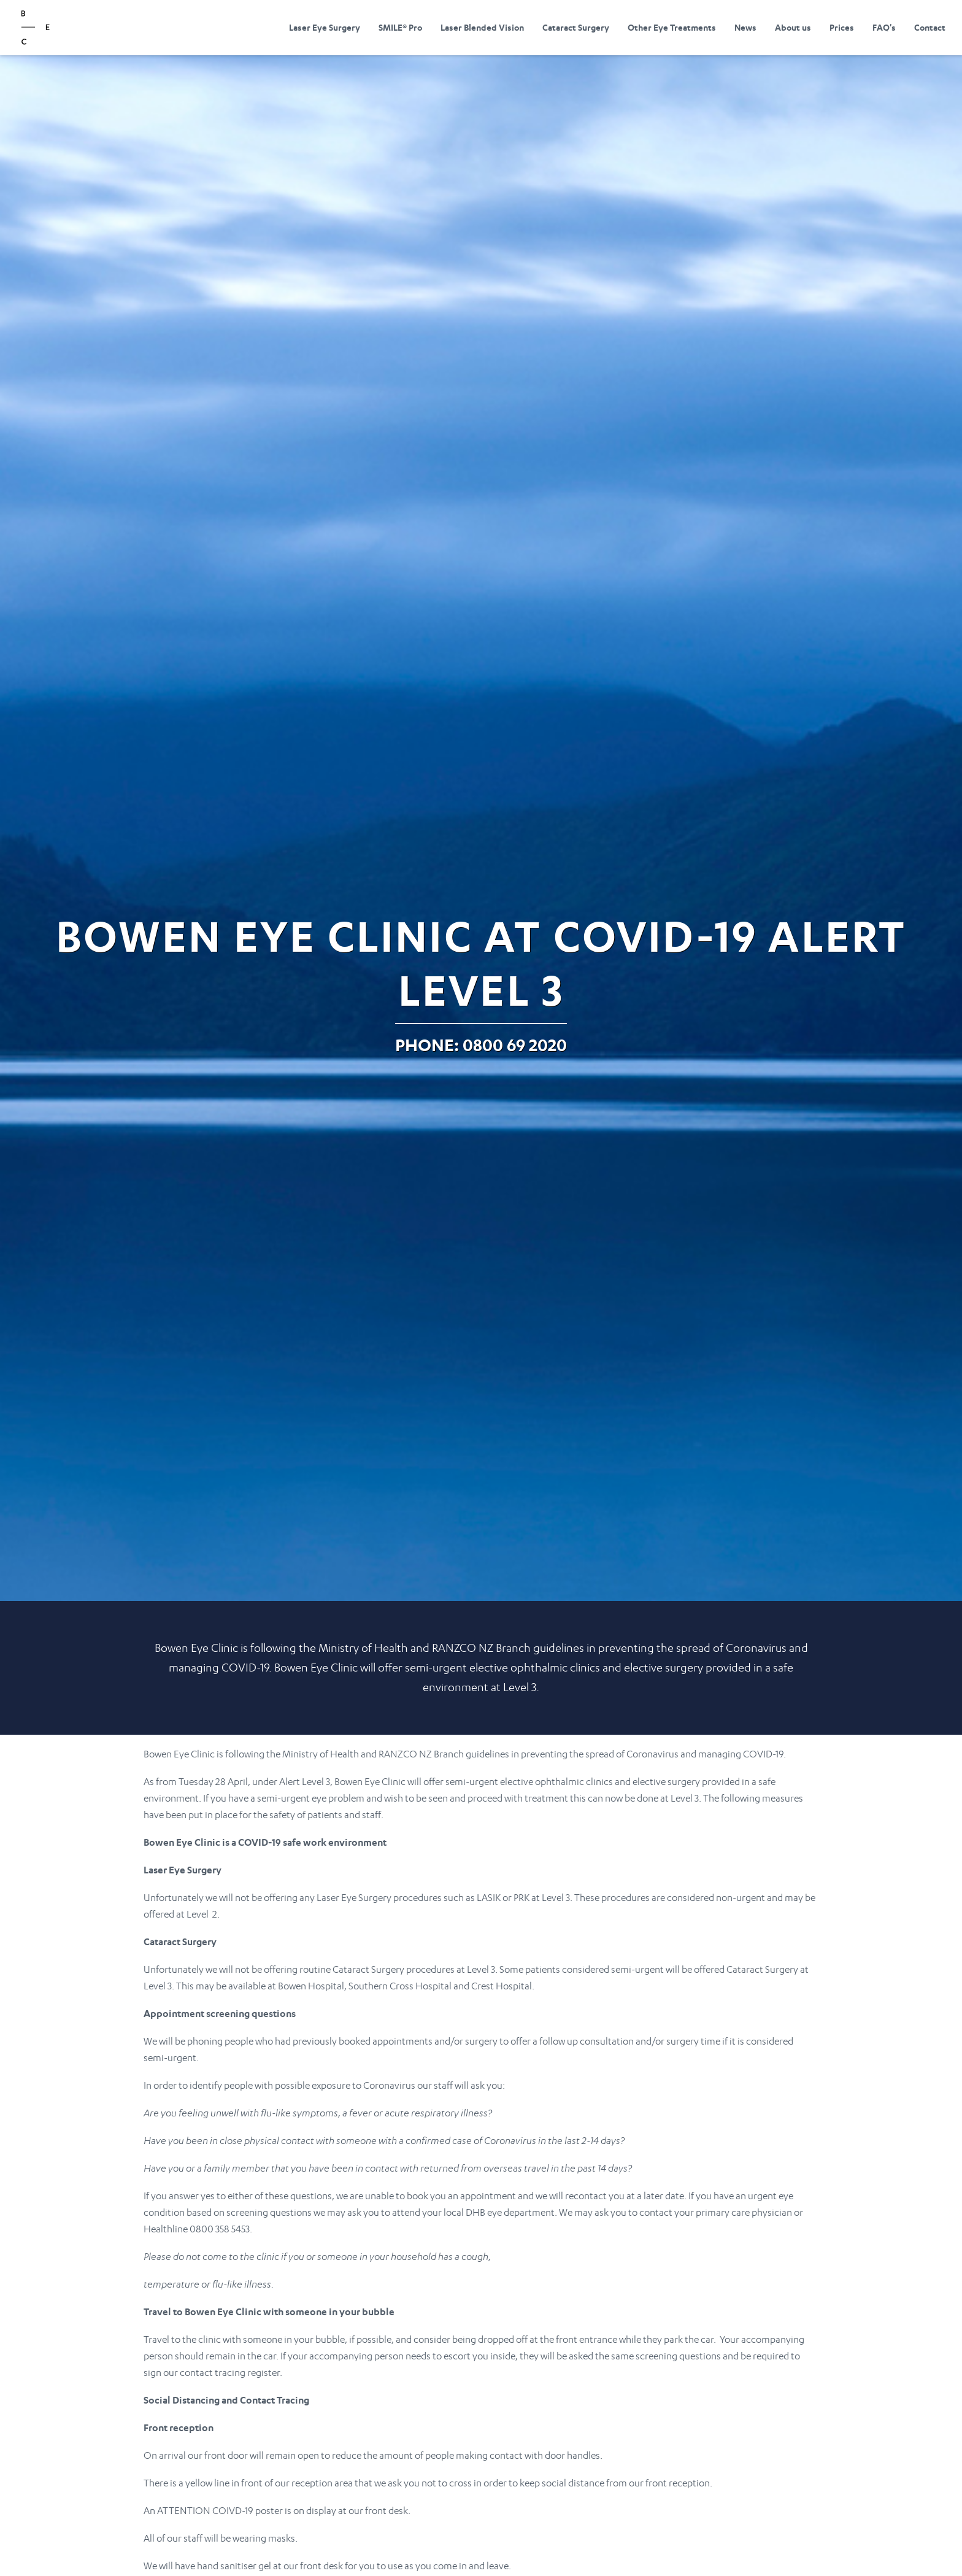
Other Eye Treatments (672, 27)
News (745, 27)
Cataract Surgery (575, 27)
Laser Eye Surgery (324, 27)
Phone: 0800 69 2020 (481, 1044)
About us (793, 27)
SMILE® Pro (400, 27)
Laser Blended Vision (482, 27)
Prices (841, 27)
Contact (929, 27)
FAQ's (884, 27)
